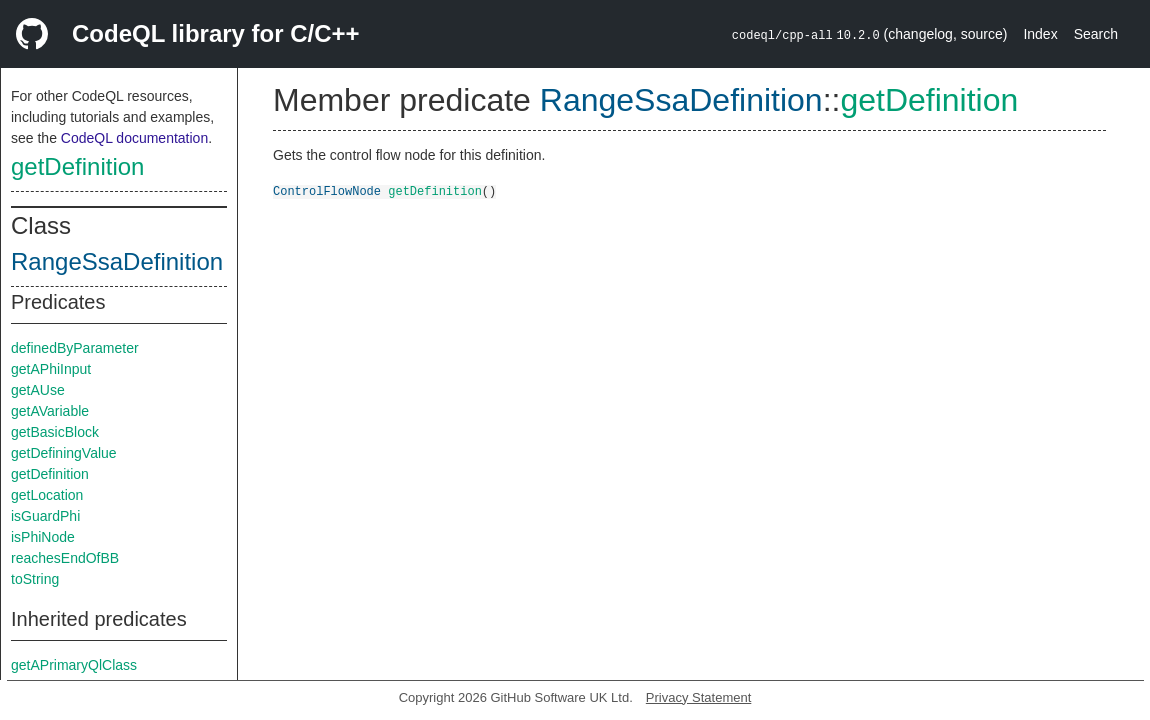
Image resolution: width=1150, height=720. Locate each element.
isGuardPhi (45, 516)
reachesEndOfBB (65, 558)
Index (1040, 34)
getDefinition (77, 166)
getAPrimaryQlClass (74, 665)
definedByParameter (75, 348)
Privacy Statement (699, 697)
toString (35, 579)
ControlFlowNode (327, 190)
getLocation (47, 495)
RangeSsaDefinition (117, 261)
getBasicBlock (55, 432)
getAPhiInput (51, 369)
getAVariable (50, 411)
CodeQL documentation (134, 138)
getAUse (38, 390)
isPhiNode (43, 537)
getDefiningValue (64, 453)
